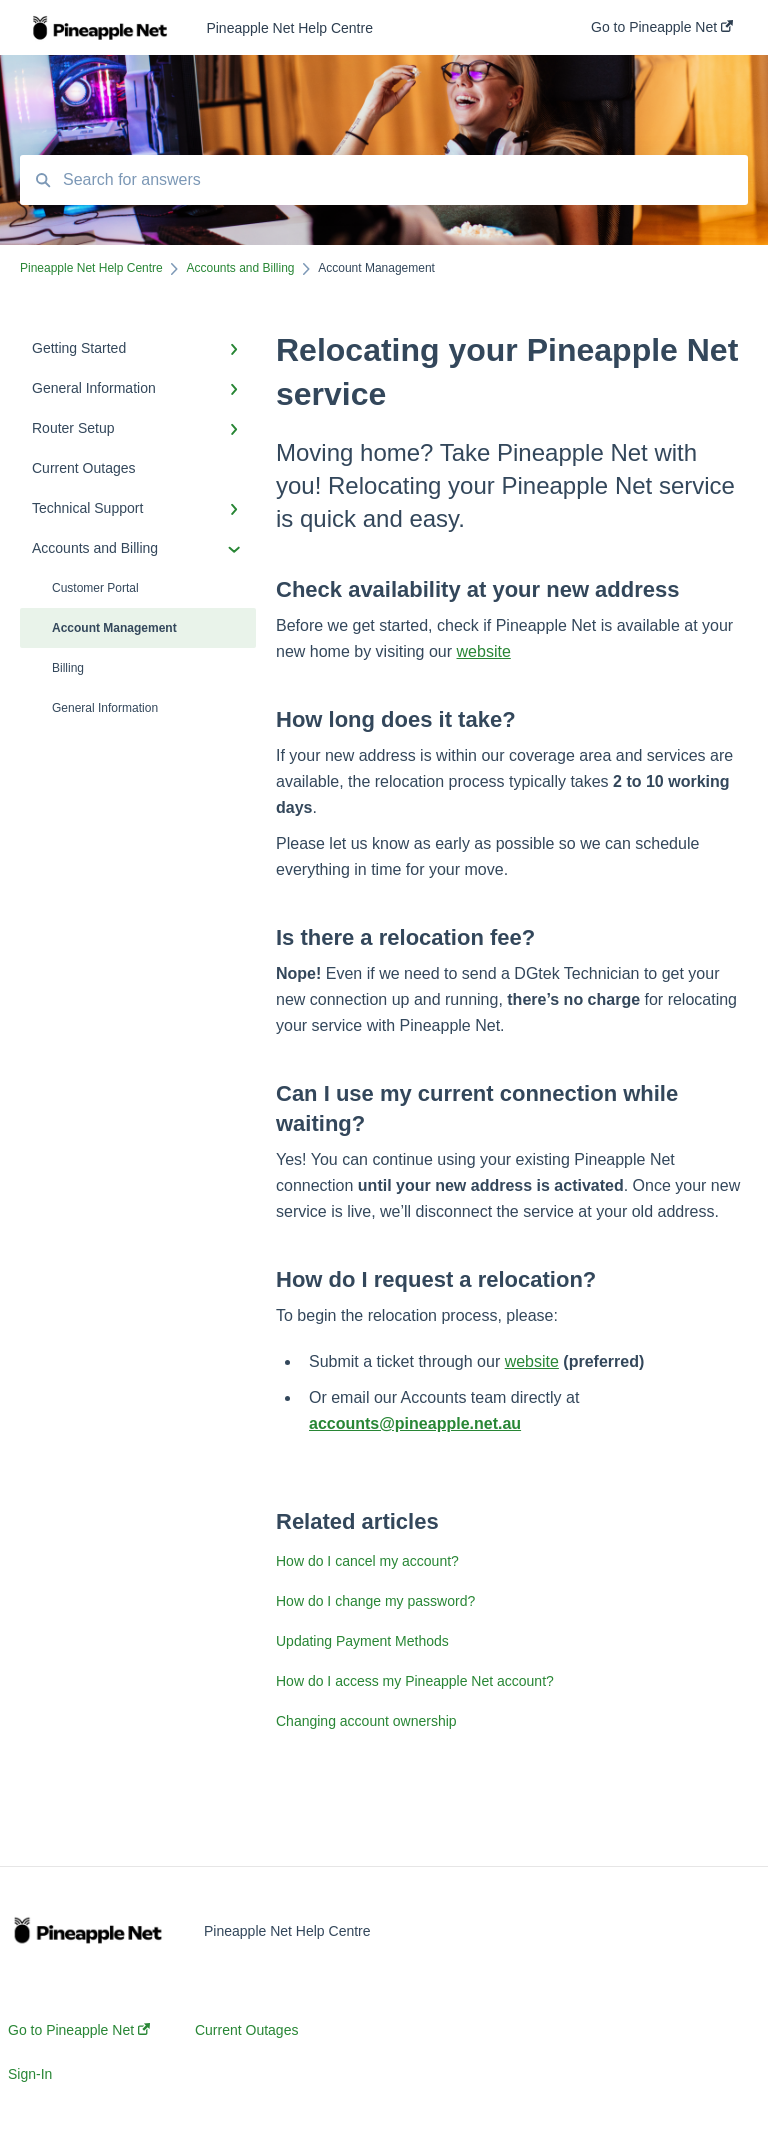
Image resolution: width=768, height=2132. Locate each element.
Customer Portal (95, 588)
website (484, 651)
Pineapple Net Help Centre (289, 28)
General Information (105, 708)
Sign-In (30, 2074)
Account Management (114, 628)
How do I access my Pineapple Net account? (415, 1681)
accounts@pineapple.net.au (415, 1423)
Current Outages (247, 2030)
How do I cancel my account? (367, 1561)
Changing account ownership (366, 1721)
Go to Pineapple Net (79, 2030)
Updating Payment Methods (362, 1641)
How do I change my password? (375, 1601)
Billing (68, 668)
